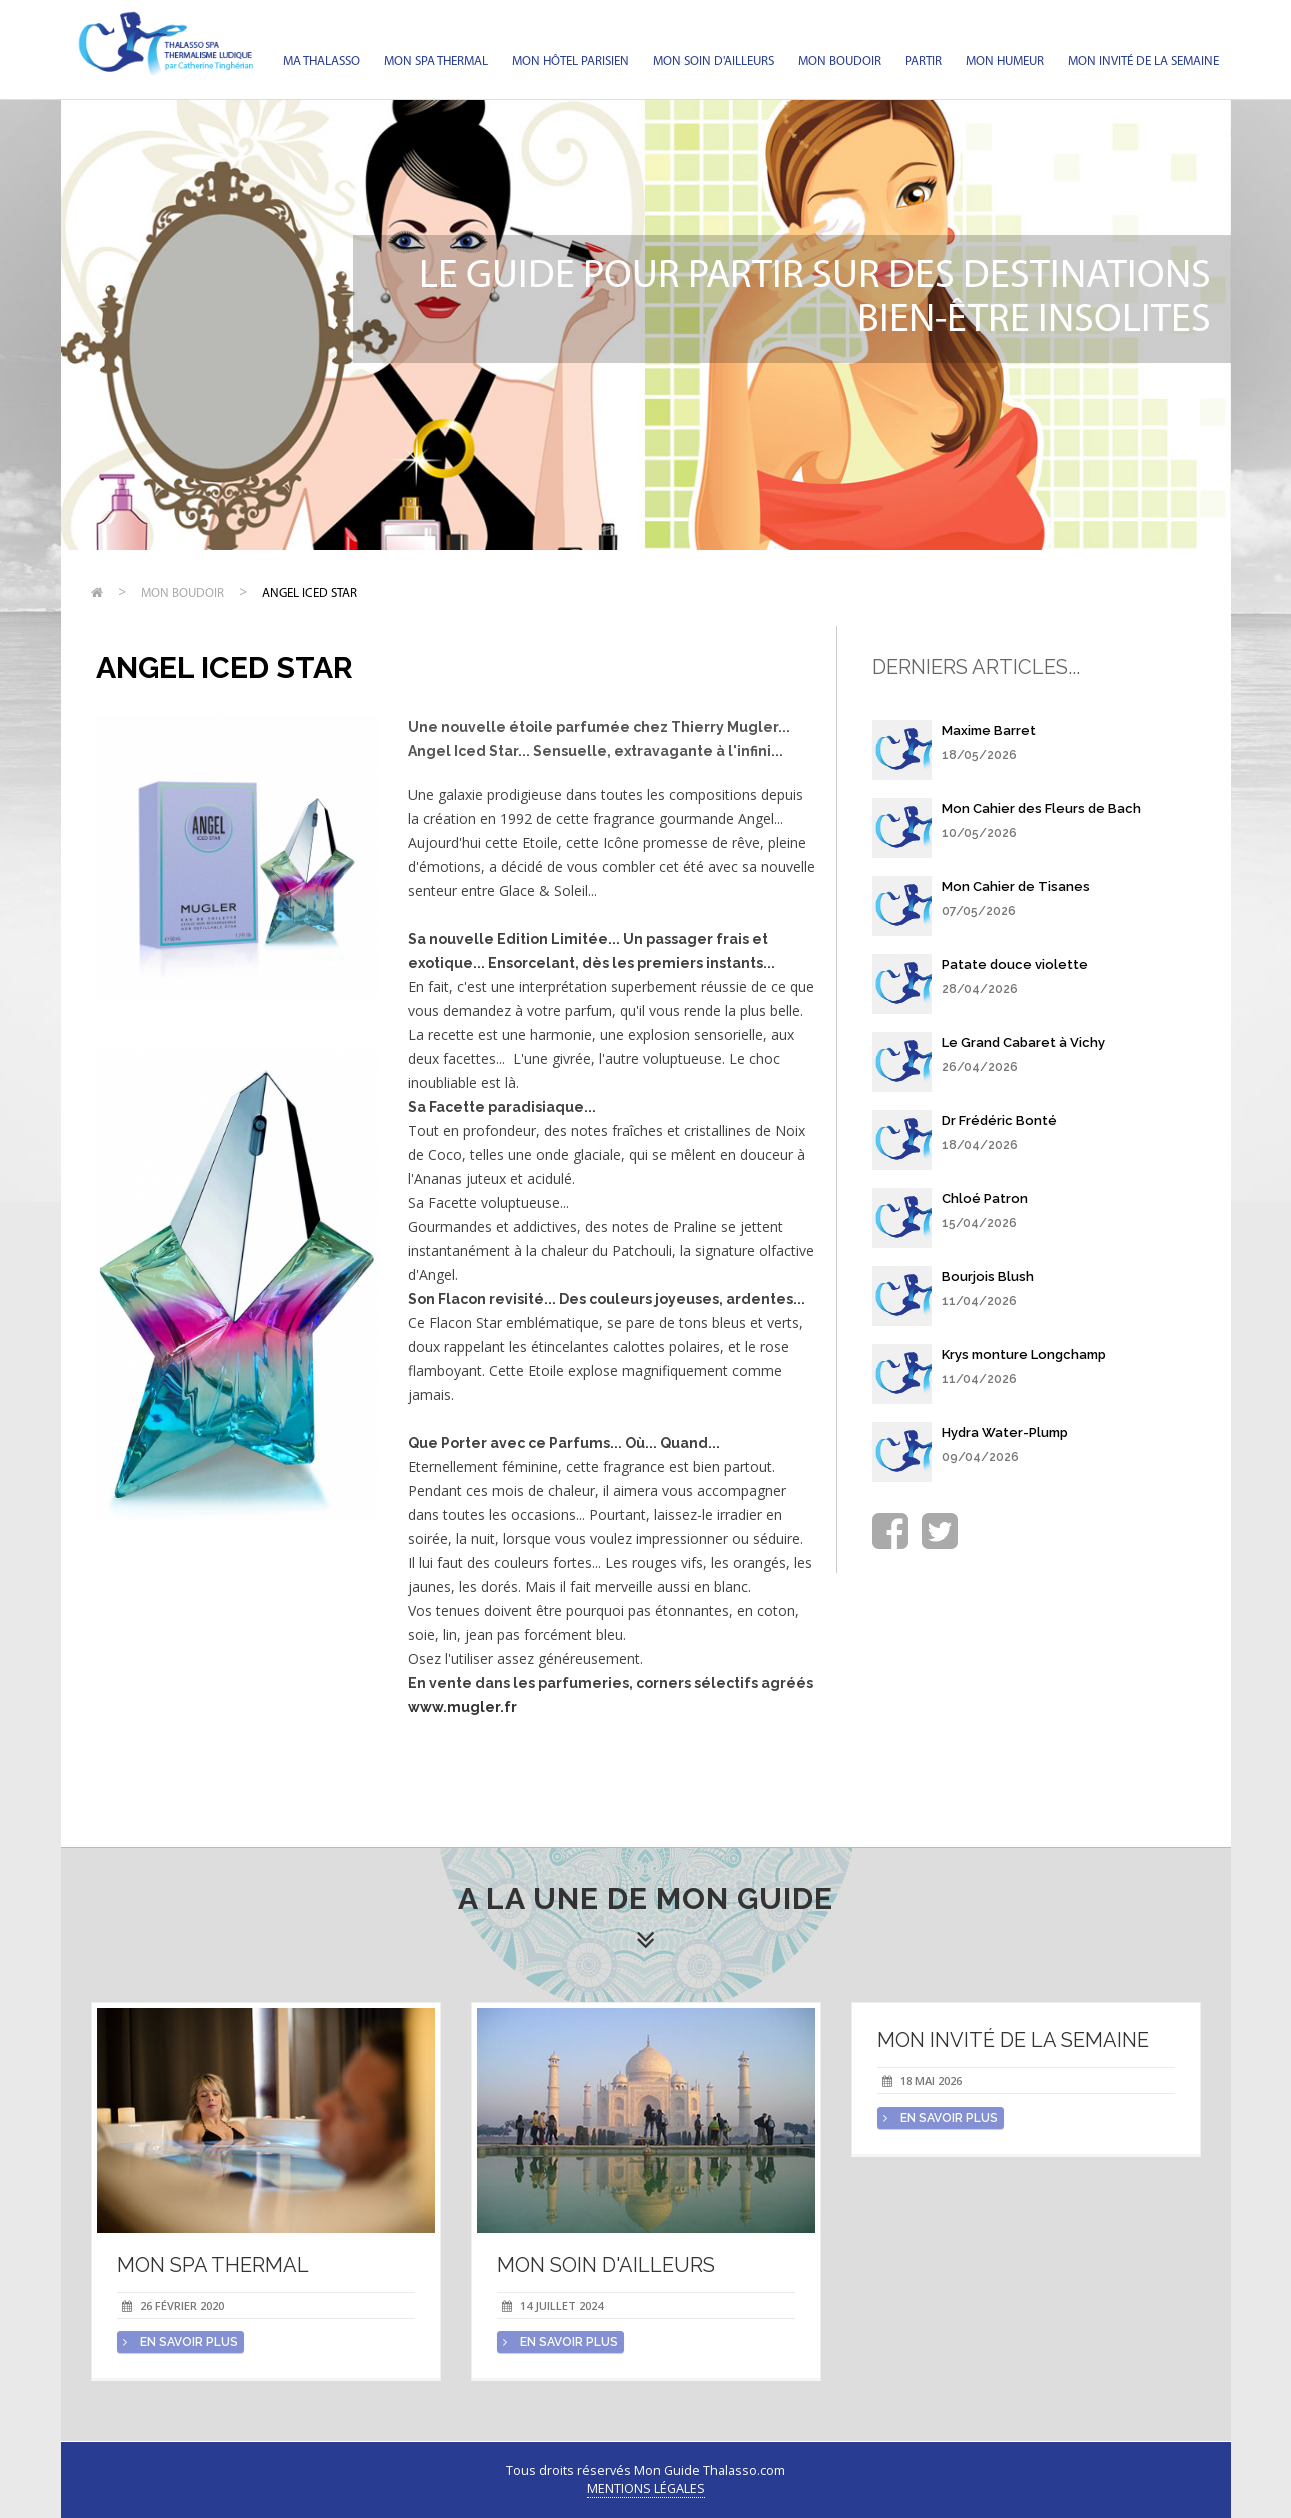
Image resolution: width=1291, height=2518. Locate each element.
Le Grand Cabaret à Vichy (1023, 1042)
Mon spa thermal (436, 61)
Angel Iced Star (309, 593)
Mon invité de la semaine (1143, 61)
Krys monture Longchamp (1024, 1354)
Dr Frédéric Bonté (999, 1120)
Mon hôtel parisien (570, 61)
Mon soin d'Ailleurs (713, 61)
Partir (923, 61)
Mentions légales (646, 2488)
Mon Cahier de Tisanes (1016, 886)
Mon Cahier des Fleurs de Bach (1041, 808)
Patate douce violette (1015, 964)
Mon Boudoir (839, 61)
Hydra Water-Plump (1005, 1432)
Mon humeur (1005, 61)
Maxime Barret (989, 730)
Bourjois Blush (988, 1276)
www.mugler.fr (462, 1707)
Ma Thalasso (321, 61)
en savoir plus (180, 2342)
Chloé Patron (985, 1198)
